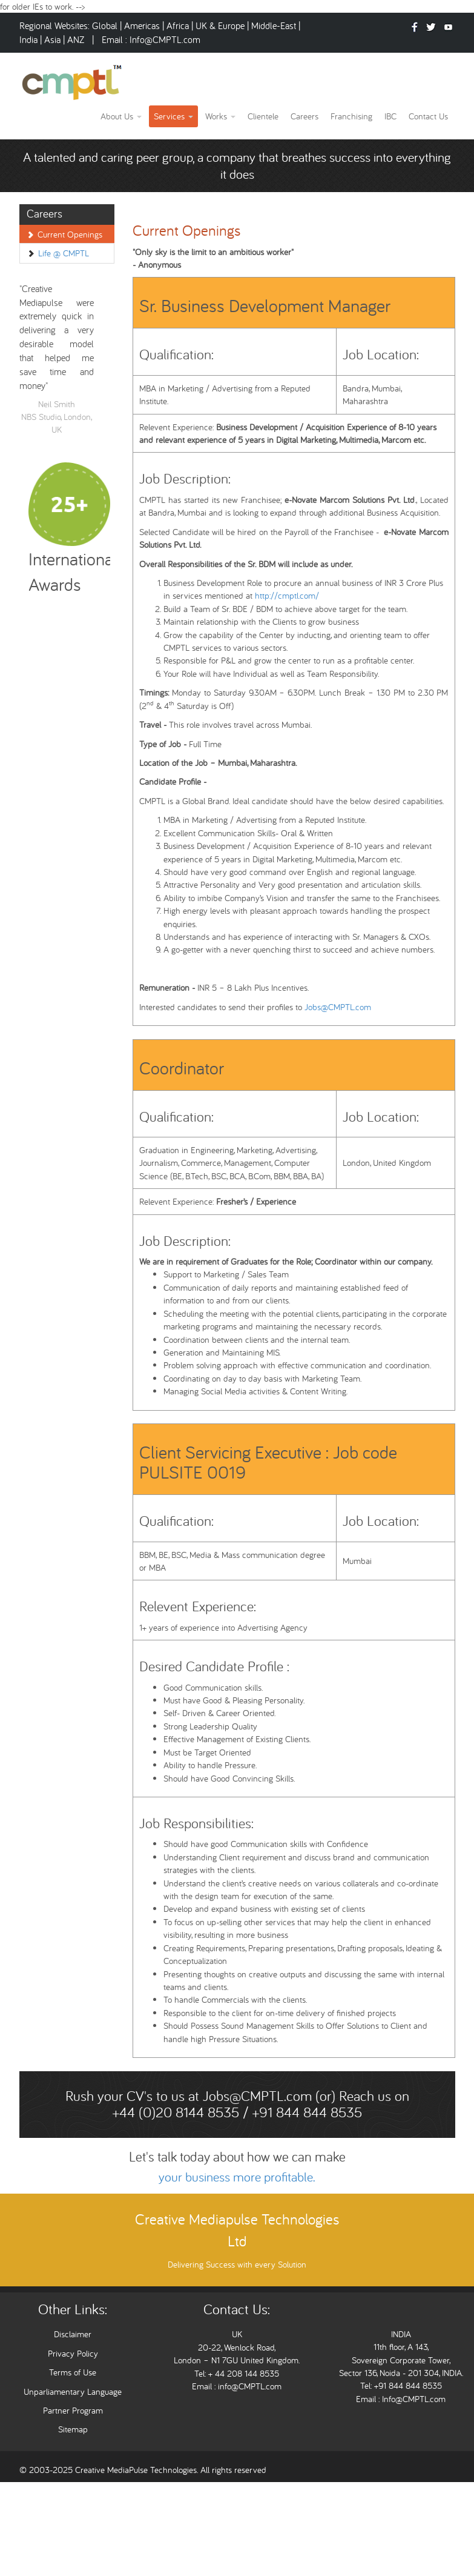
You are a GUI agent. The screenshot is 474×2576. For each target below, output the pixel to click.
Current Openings (70, 234)
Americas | (145, 25)
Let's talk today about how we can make (237, 2156)
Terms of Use (72, 2372)
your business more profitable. (237, 2176)
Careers (304, 116)
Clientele (263, 116)
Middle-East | (275, 25)
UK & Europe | (222, 25)
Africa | (181, 25)
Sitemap (73, 2429)
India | (31, 39)
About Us (121, 116)
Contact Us (428, 116)
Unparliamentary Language (73, 2391)
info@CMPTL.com (248, 2386)
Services (173, 116)
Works (220, 116)
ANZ (77, 39)
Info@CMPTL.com (165, 39)
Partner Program (73, 2410)
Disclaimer (72, 2334)
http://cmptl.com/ (287, 595)
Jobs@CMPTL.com (337, 1007)
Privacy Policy (73, 2353)
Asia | (54, 39)
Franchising (351, 116)
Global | (108, 25)
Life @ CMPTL (63, 253)
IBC (390, 116)
